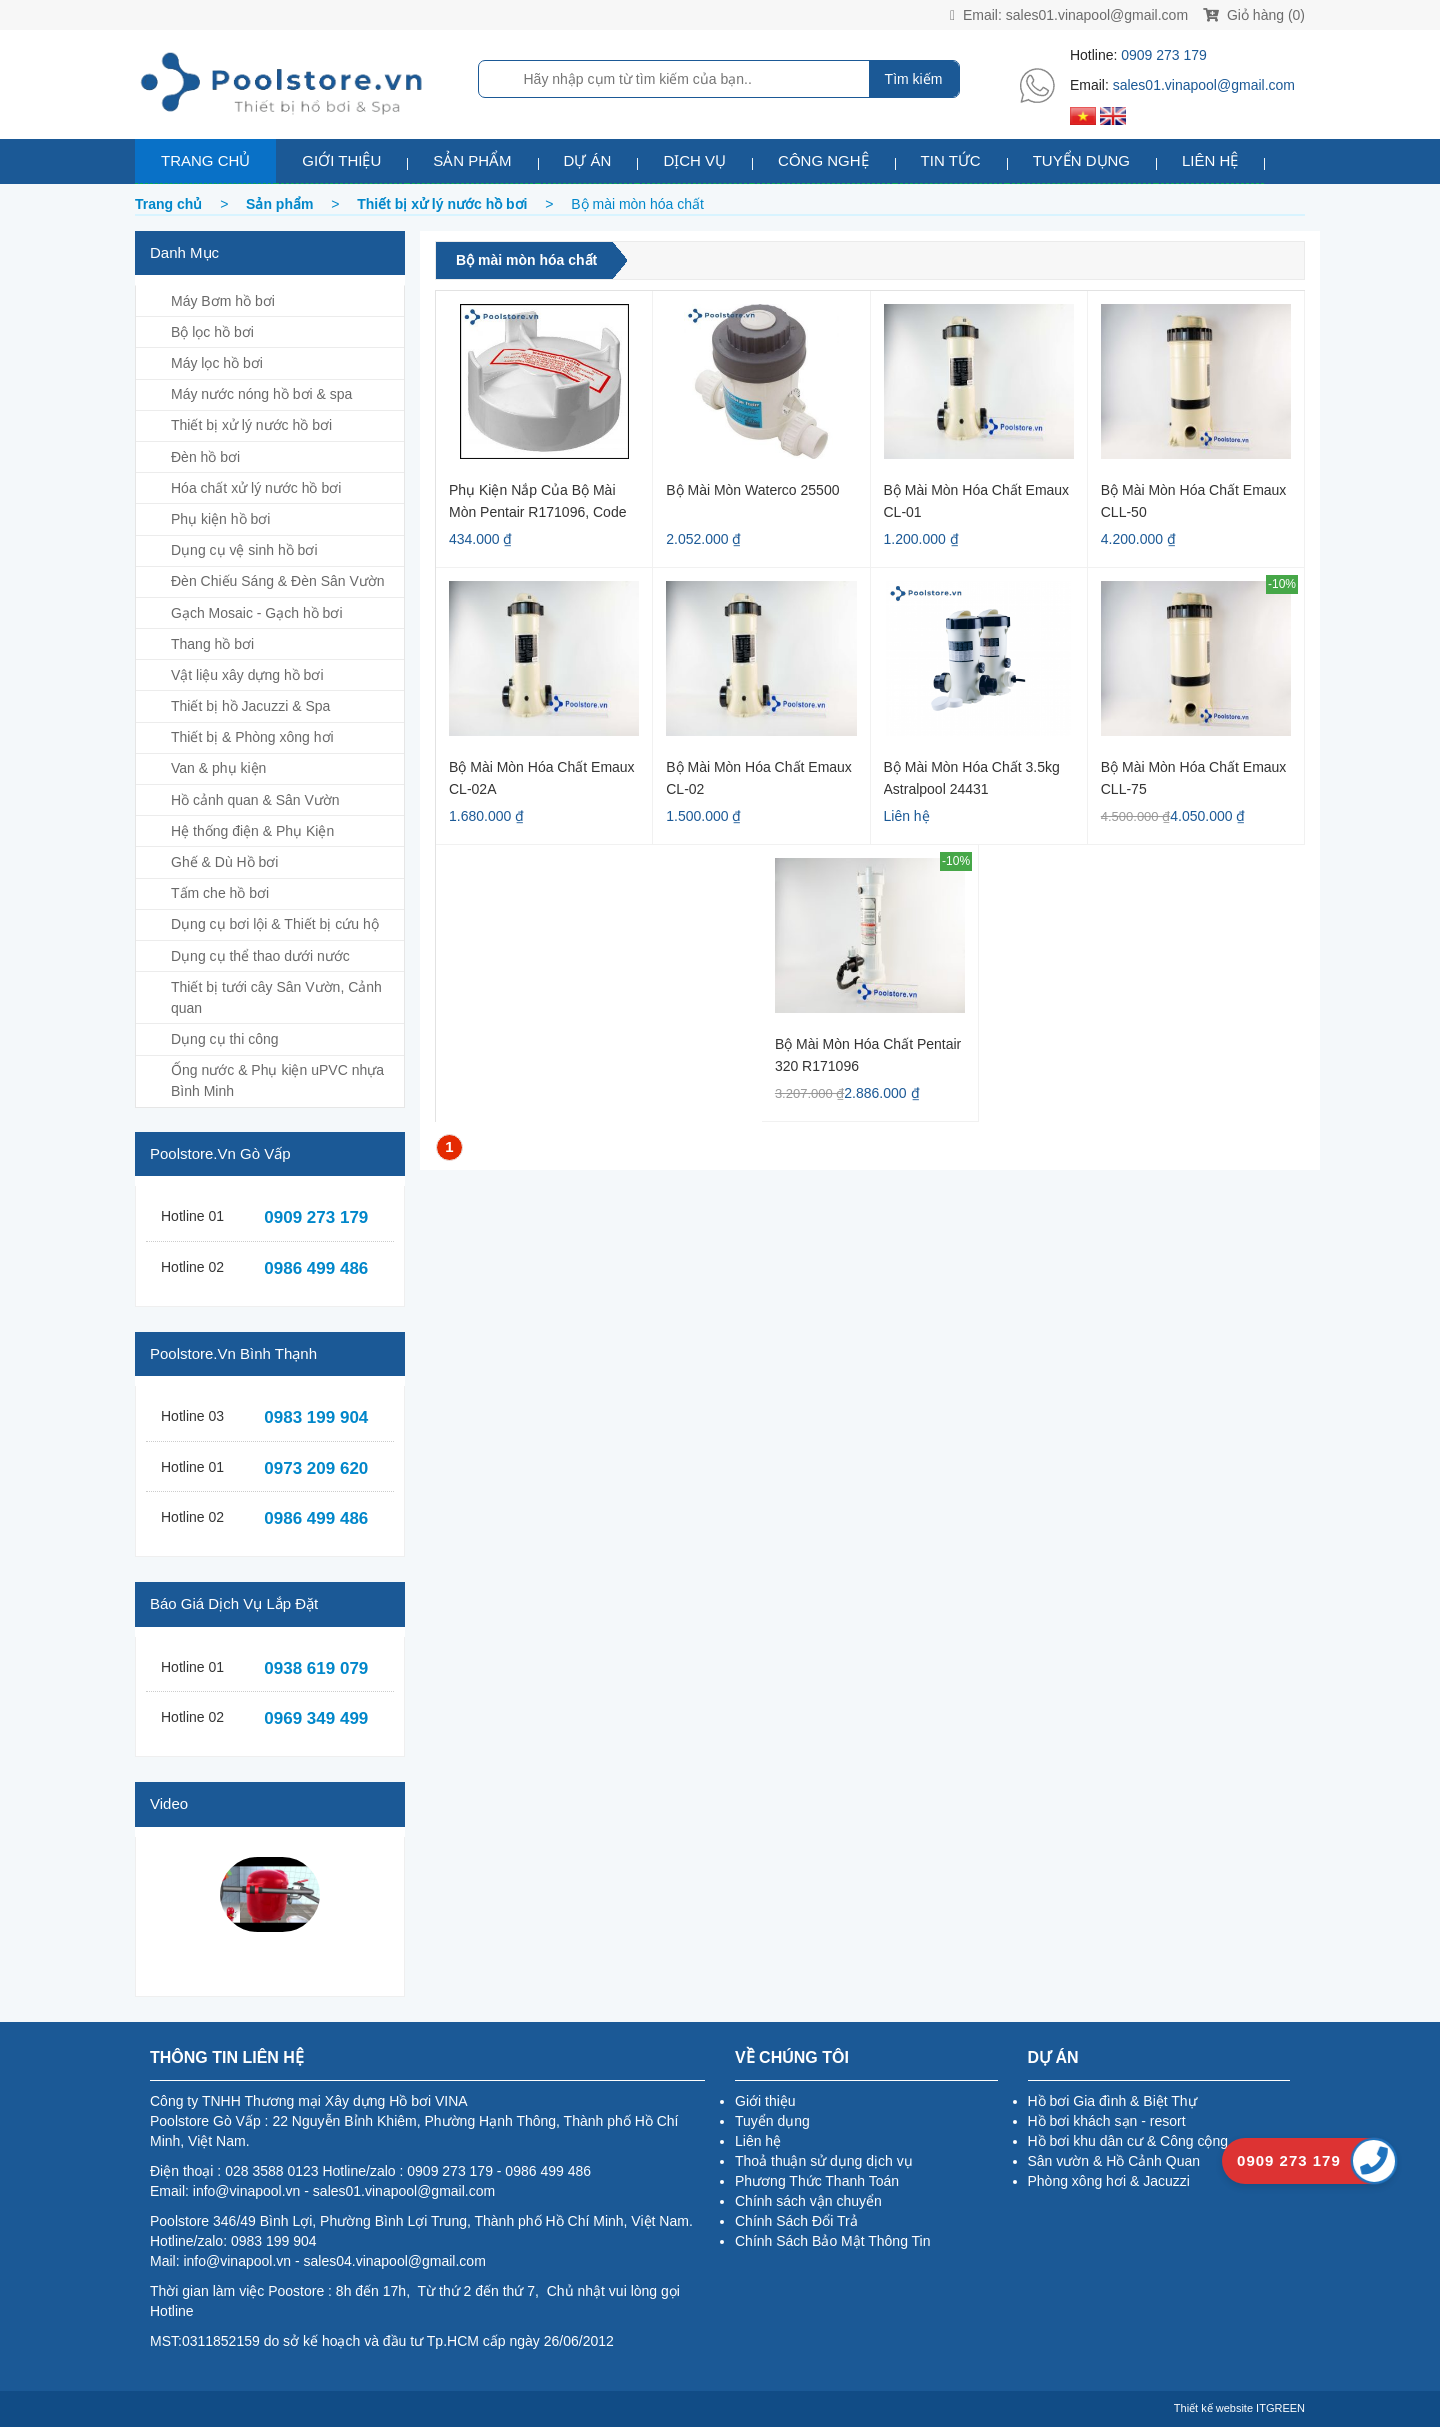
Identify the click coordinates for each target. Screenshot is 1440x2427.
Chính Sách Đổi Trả (796, 2221)
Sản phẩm (472, 160)
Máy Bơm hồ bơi (223, 301)
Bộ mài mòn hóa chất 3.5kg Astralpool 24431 (972, 777)
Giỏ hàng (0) (1254, 15)
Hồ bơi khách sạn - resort (1107, 2121)
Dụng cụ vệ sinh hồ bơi (244, 550)
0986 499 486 (316, 1268)
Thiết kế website (1213, 2408)
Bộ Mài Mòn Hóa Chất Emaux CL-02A (542, 777)
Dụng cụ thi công (225, 1039)
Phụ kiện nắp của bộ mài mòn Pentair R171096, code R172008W (537, 500)
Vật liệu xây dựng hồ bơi (247, 675)
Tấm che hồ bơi (220, 893)
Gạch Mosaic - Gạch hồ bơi (257, 613)
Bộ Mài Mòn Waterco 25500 (752, 490)
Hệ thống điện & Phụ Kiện (252, 831)
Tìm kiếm (914, 79)
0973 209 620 (316, 1468)
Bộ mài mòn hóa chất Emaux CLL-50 (1194, 500)
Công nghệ (823, 160)
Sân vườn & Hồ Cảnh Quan (1114, 2161)
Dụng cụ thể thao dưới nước (260, 956)
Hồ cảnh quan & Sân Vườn (255, 800)
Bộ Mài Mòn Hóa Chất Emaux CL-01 (977, 500)
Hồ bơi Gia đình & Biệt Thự (1112, 2101)
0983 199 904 (316, 1417)
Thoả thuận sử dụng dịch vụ (824, 2161)
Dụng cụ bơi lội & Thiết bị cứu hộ (275, 924)
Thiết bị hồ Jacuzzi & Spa (250, 706)
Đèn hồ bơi (205, 457)
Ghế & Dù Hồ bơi (224, 862)
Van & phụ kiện (218, 768)
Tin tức (951, 160)
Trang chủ (205, 160)
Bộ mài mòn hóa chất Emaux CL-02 (759, 777)
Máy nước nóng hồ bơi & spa (261, 394)
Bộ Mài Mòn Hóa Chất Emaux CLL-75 (1194, 777)
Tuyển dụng (1081, 160)
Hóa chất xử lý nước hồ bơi (256, 488)
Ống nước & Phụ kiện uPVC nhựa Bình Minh (277, 1080)
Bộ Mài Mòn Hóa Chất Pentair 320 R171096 (868, 1054)
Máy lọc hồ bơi (217, 363)
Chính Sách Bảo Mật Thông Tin (833, 2241)
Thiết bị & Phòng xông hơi (252, 737)
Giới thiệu (341, 160)
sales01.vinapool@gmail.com (1097, 15)
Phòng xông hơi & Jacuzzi (1109, 2181)
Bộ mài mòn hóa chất (526, 260)
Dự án (588, 160)
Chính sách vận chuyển (808, 2201)
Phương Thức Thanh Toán (817, 2181)
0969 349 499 (316, 1718)
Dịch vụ (694, 160)
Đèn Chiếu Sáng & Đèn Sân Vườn (278, 581)
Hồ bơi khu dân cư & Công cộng (1128, 2141)
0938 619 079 (316, 1668)
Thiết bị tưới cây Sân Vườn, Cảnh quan (276, 997)
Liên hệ (1210, 160)
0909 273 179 (1164, 55)
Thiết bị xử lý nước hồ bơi (251, 425)
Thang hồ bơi (212, 644)
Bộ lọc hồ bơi (212, 332)
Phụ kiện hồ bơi (220, 519)
